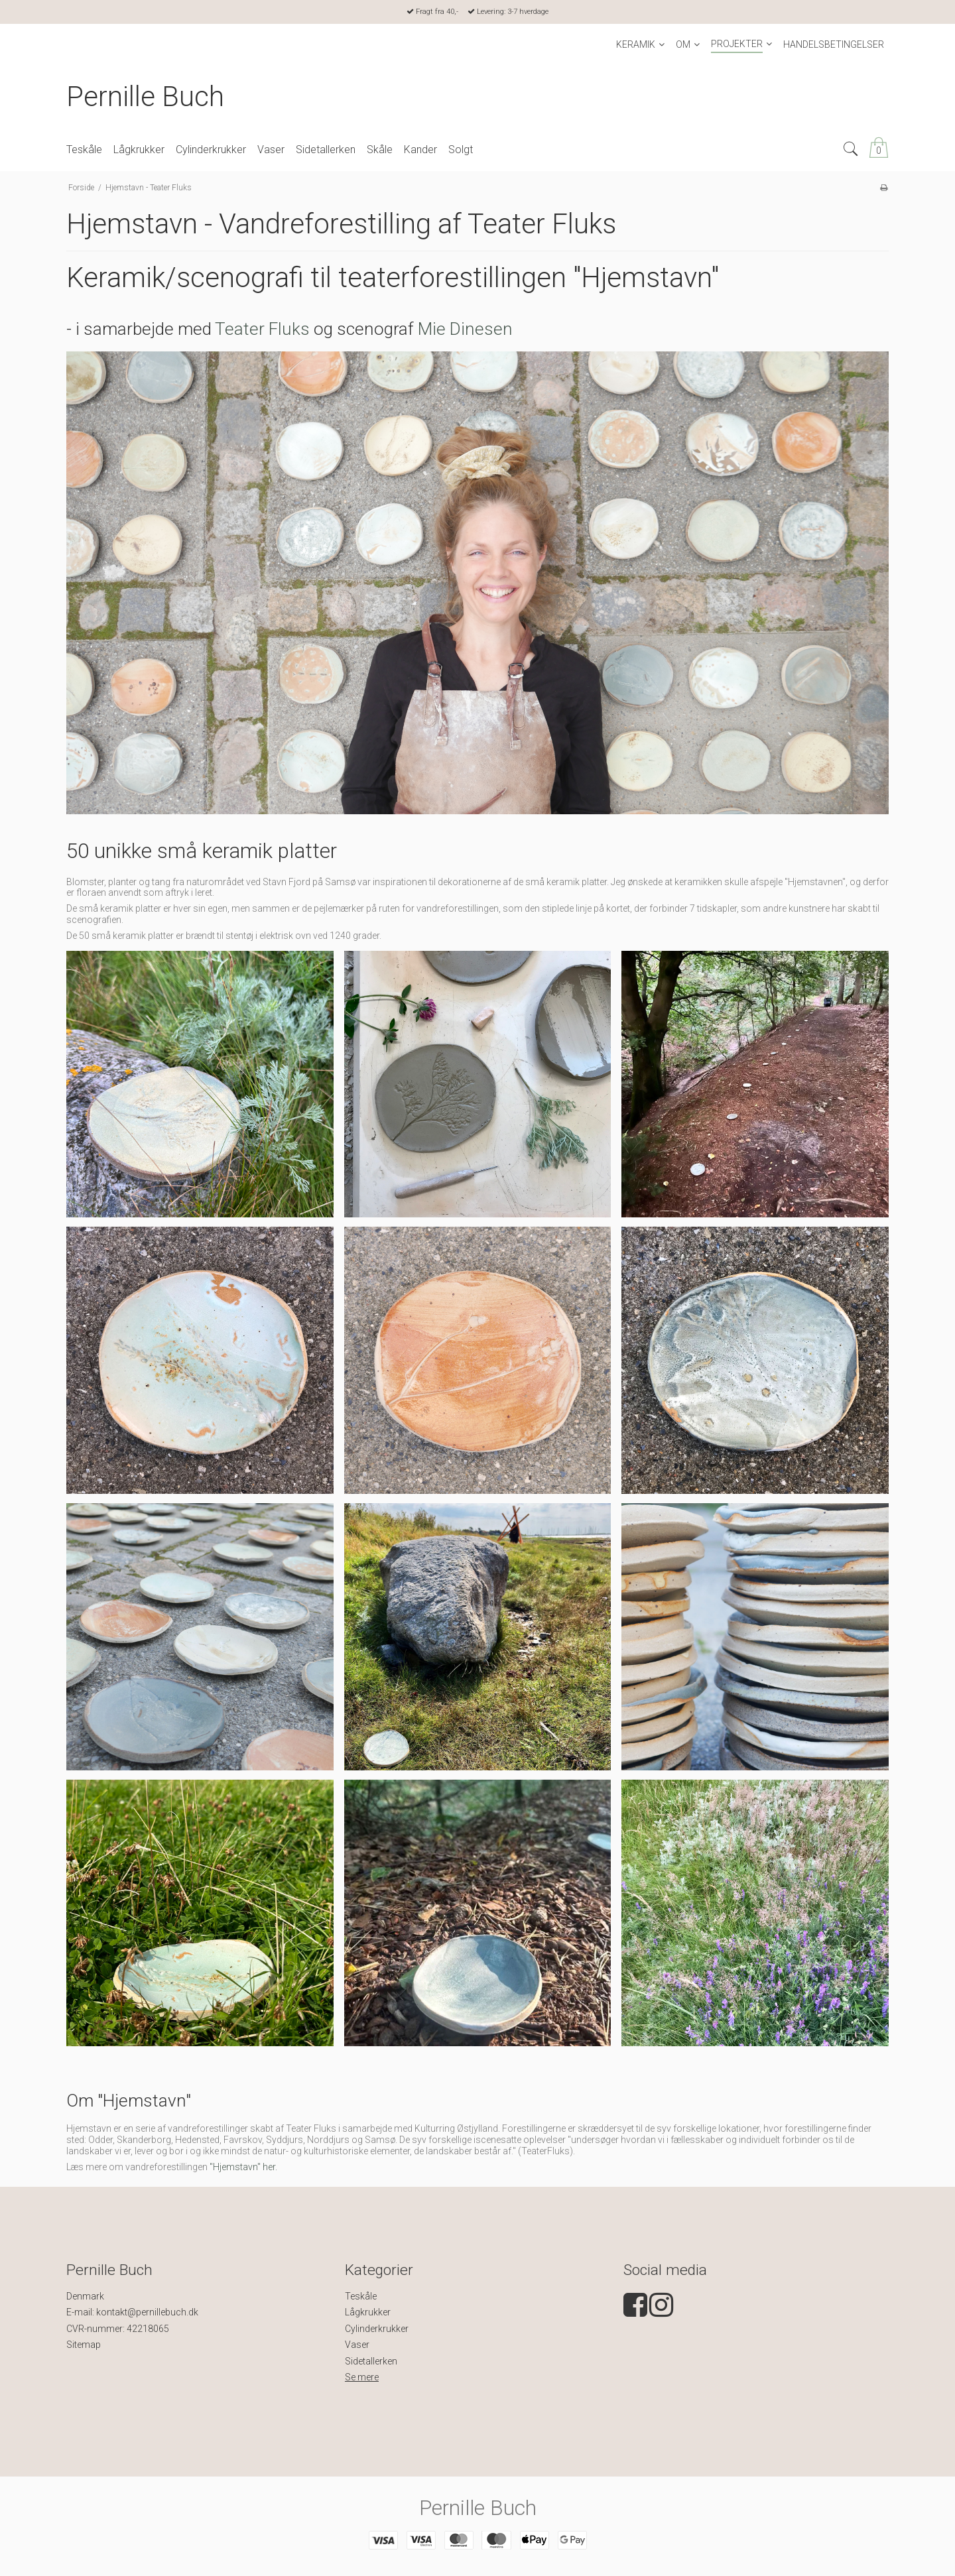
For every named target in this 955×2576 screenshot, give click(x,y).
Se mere (362, 2377)
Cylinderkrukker (377, 2328)
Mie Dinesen (465, 329)
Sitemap (83, 2344)
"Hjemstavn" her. (243, 2167)
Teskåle (361, 2296)
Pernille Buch (145, 96)
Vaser (357, 2344)
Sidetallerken (371, 2361)
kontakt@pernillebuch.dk (147, 2312)
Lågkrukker (368, 2312)
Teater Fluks (262, 329)
